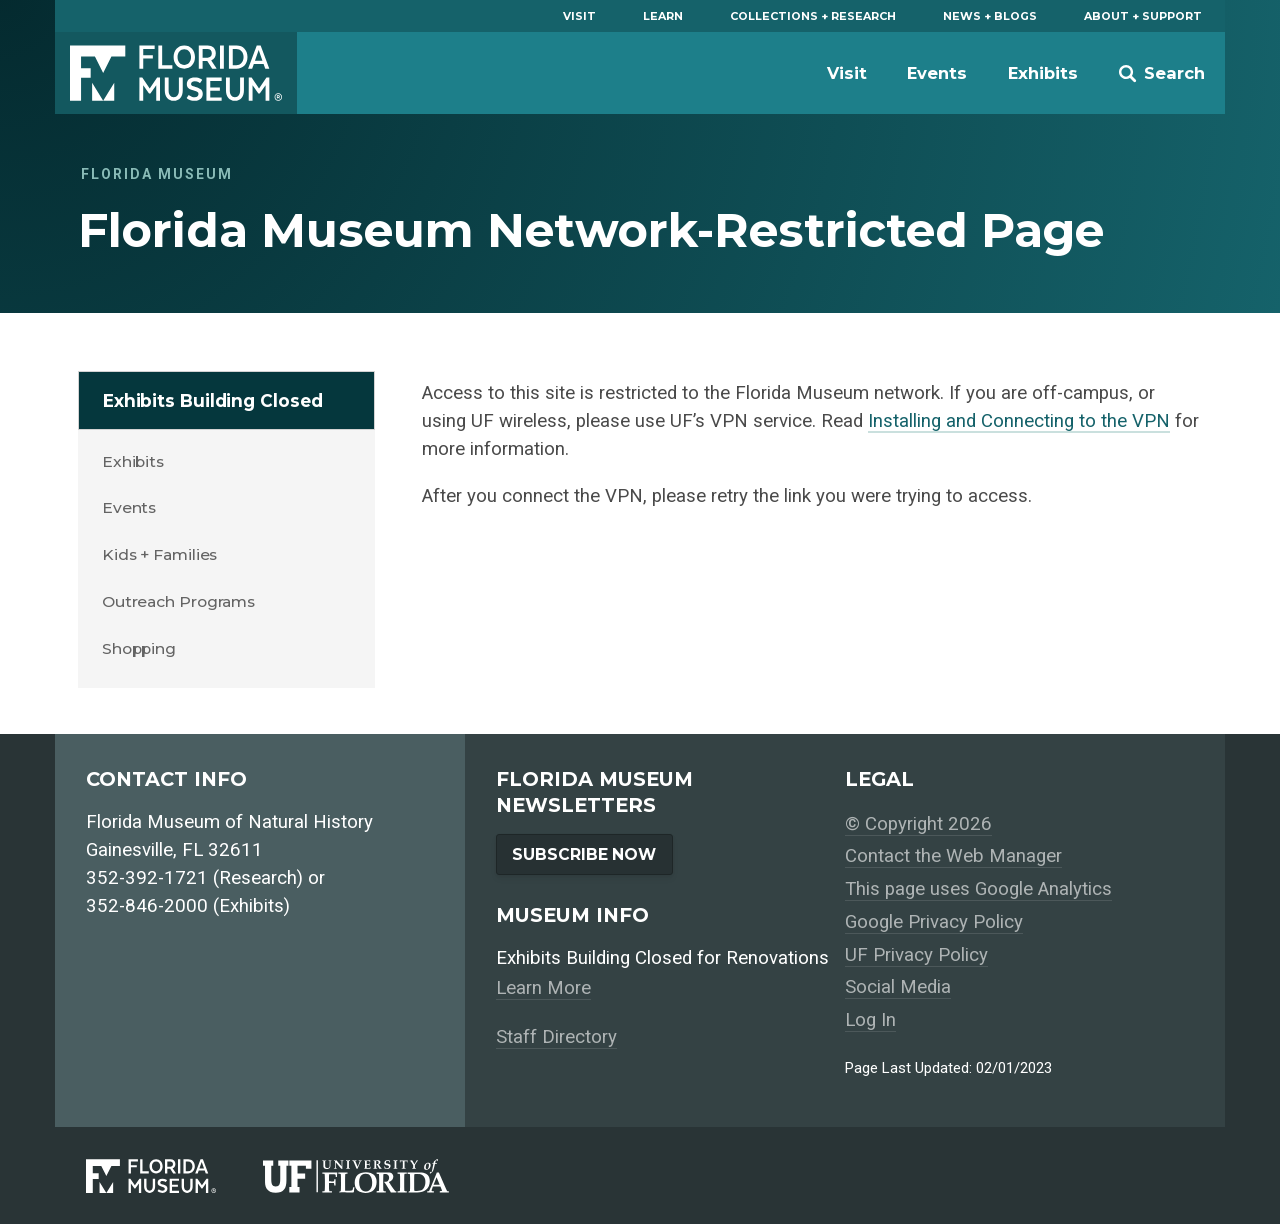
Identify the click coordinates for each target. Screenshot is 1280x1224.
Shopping (139, 648)
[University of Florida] (379, 1176)
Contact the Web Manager (953, 856)
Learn (663, 16)
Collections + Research (813, 16)
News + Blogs (990, 16)
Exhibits (1043, 73)
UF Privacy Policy (916, 955)
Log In (870, 1020)
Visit (579, 16)
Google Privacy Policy (934, 922)
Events (937, 73)
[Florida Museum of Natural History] (174, 1176)
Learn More (543, 988)
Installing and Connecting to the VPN (1019, 421)
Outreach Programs (178, 601)
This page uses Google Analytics (978, 889)
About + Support (1143, 16)
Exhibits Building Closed (213, 400)
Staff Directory (556, 1037)
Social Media (898, 987)
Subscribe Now (584, 854)
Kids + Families (160, 554)
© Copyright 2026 (918, 824)
